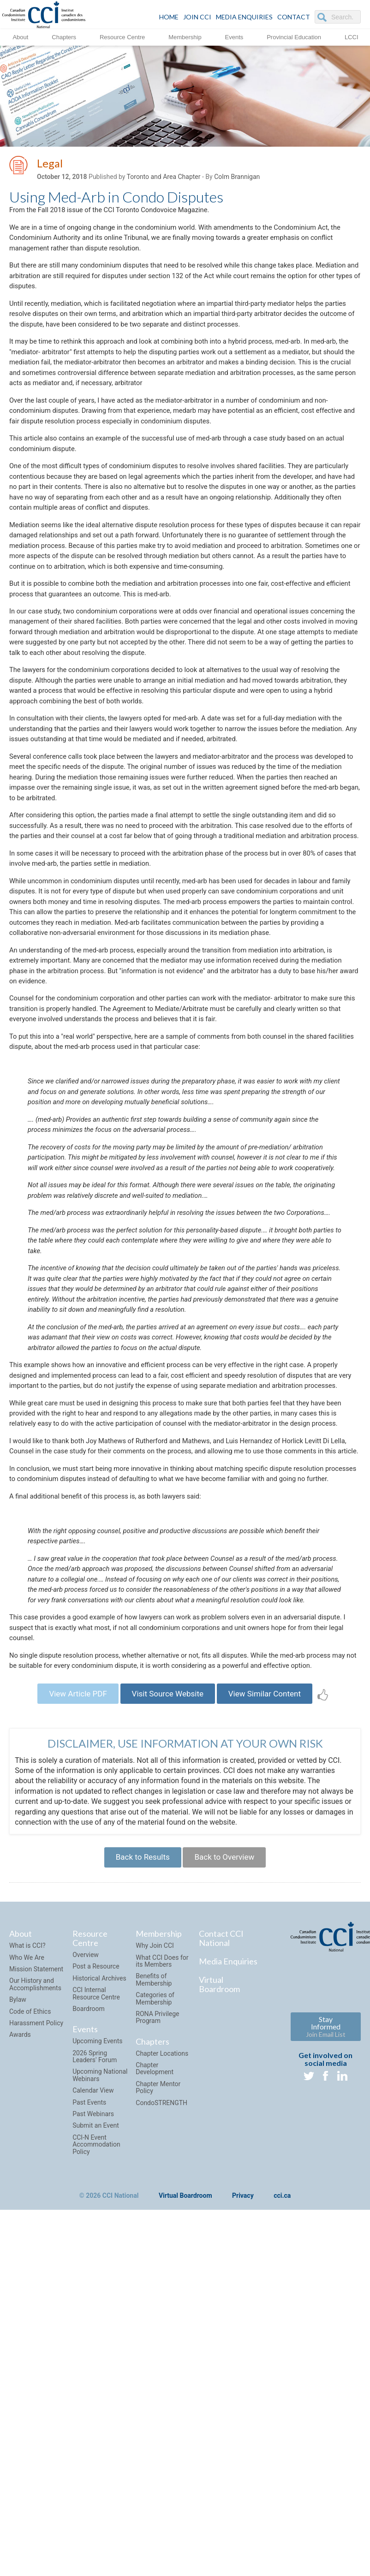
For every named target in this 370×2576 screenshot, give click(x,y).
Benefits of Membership (154, 2288)
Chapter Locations (162, 2361)
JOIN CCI (197, 17)
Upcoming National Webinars (99, 2383)
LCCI (351, 36)
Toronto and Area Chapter (164, 178)
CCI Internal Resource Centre (96, 2301)
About (20, 36)
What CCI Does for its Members (162, 2269)
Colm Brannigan (237, 178)
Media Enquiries (244, 17)
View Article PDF (69, 1995)
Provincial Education (294, 36)
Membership (185, 36)
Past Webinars (93, 2422)
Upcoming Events (97, 2349)
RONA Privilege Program (157, 2325)
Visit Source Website (167, 1995)
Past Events (89, 2410)
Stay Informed (326, 2334)
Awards (20, 2342)
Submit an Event (95, 2433)
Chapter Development (154, 2376)
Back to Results (138, 2163)
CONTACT (293, 17)
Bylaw (17, 2307)
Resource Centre (122, 36)
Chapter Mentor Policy (158, 2395)
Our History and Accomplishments (35, 2292)
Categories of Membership (155, 2306)
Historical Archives (99, 2286)
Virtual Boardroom (219, 2292)
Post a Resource (95, 2275)
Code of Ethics (30, 2319)
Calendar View (92, 2398)
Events (234, 36)
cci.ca (282, 2504)
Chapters (64, 36)
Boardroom (88, 2316)
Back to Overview (228, 2163)
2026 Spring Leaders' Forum (94, 2364)
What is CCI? (27, 2253)
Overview (85, 2263)
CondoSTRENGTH (161, 2411)
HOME (169, 17)
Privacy (243, 2504)
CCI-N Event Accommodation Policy (96, 2452)
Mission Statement (36, 2277)
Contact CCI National (221, 2246)
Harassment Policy (36, 2331)
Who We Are (26, 2265)
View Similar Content (272, 1995)
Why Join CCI (155, 2253)
